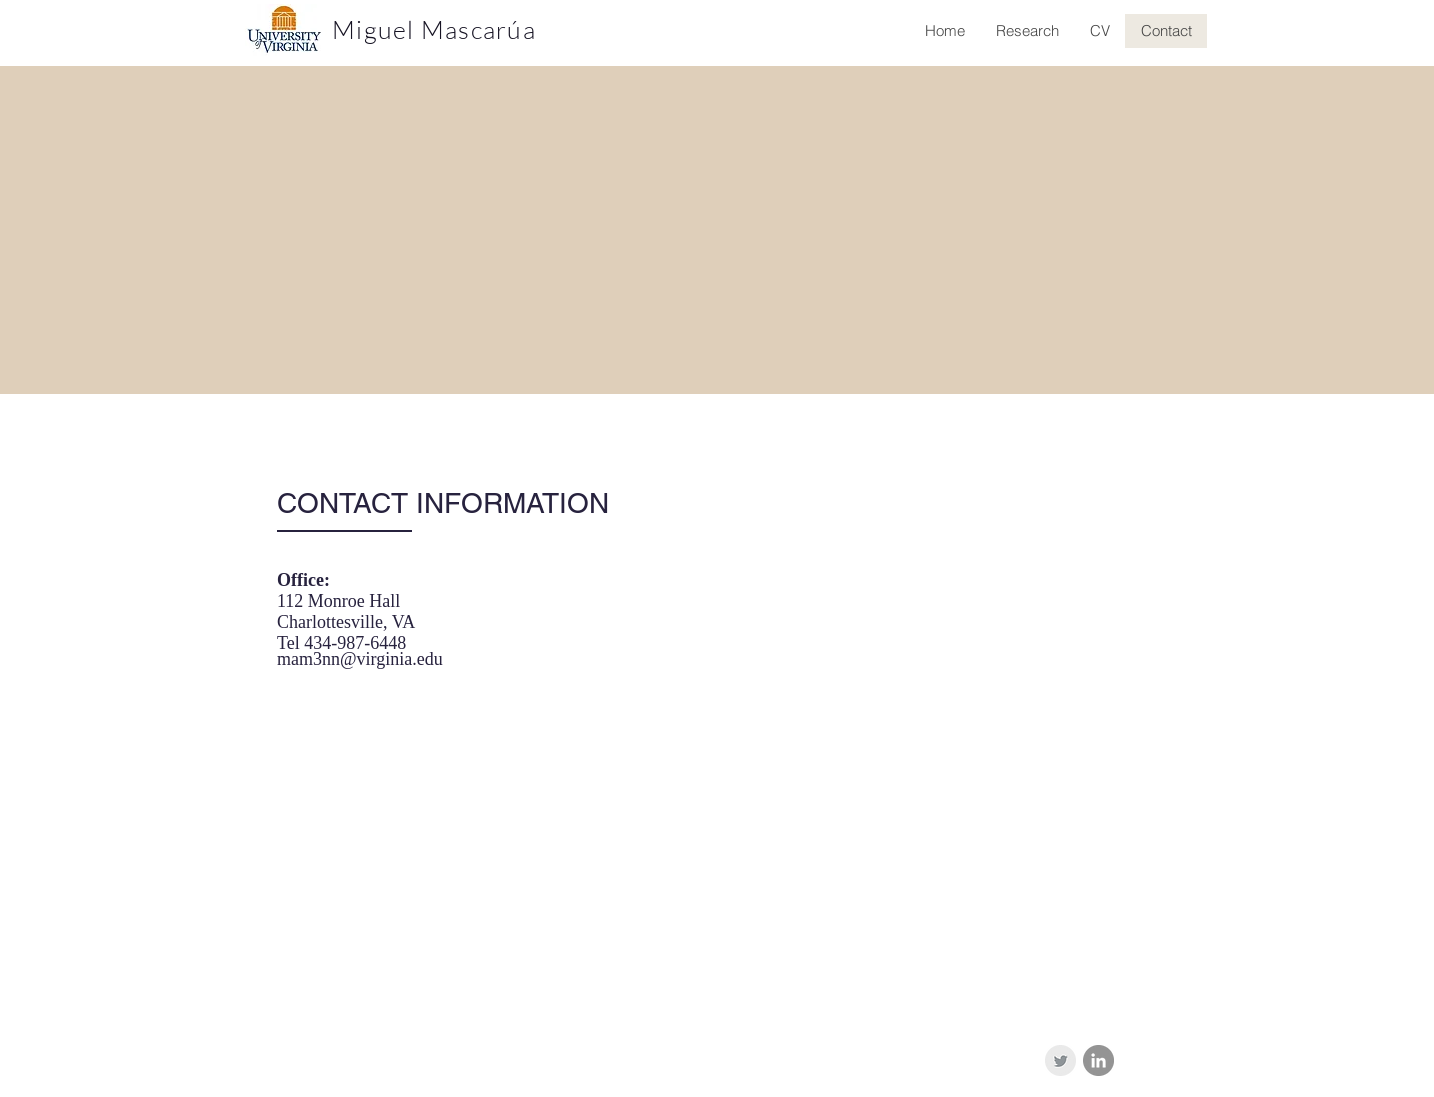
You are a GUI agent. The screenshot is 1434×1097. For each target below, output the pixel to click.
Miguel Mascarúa (434, 29)
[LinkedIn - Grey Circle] (1098, 1060)
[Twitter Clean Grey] (1060, 1060)
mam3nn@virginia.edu (360, 659)
